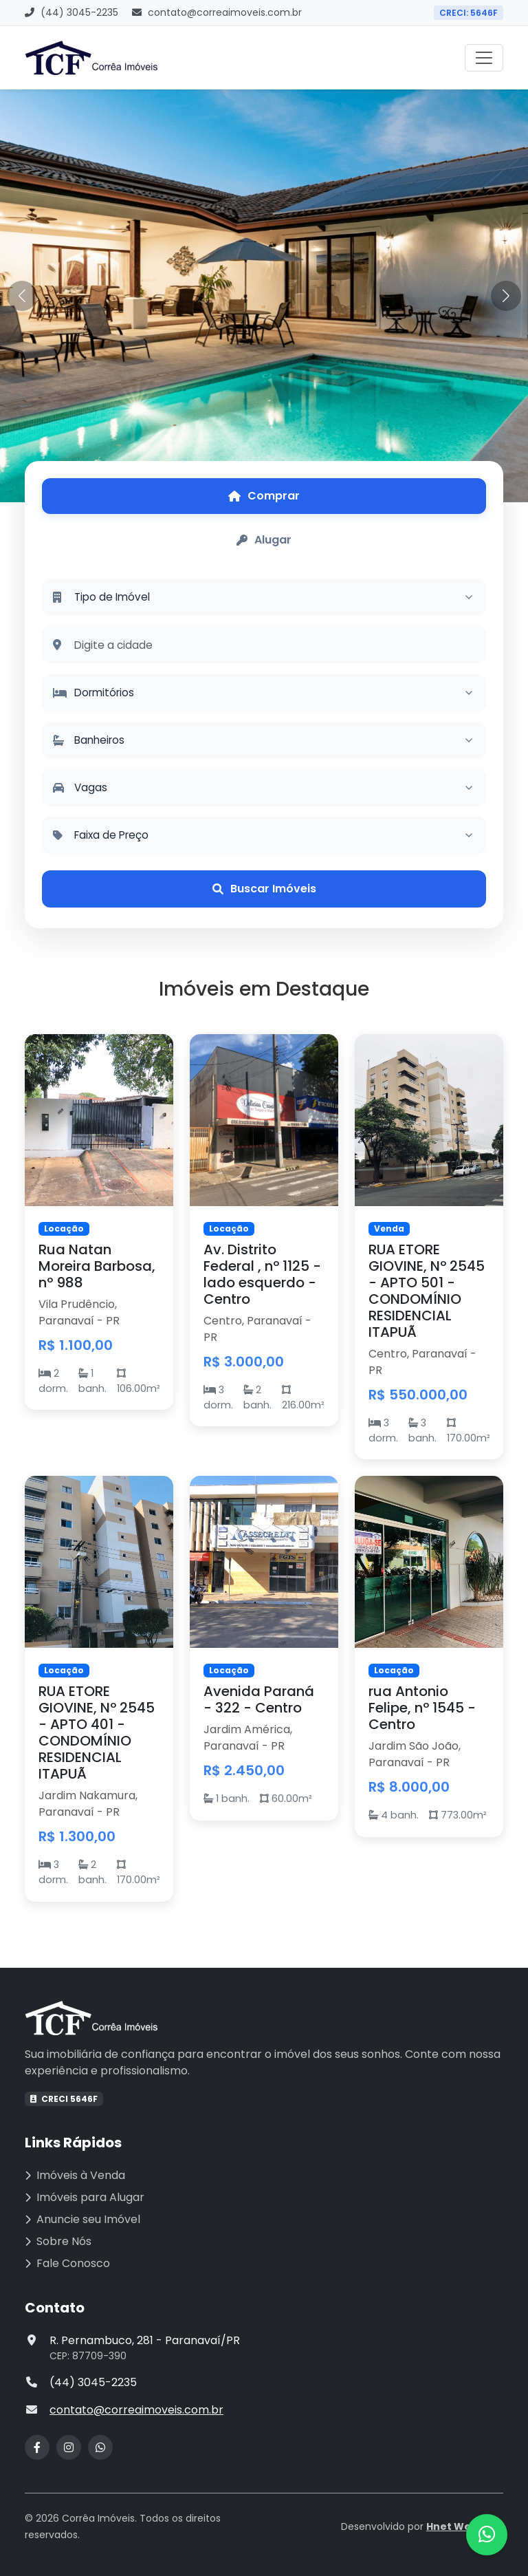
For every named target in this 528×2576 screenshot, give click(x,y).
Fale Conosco (67, 2263)
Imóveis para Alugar (84, 2197)
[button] (506, 296)
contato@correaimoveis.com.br (217, 12)
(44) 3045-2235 (71, 12)
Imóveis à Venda (75, 2175)
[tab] (264, 496)
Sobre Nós (58, 2241)
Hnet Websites (464, 2526)
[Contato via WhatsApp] (486, 2534)
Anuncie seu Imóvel (82, 2219)
